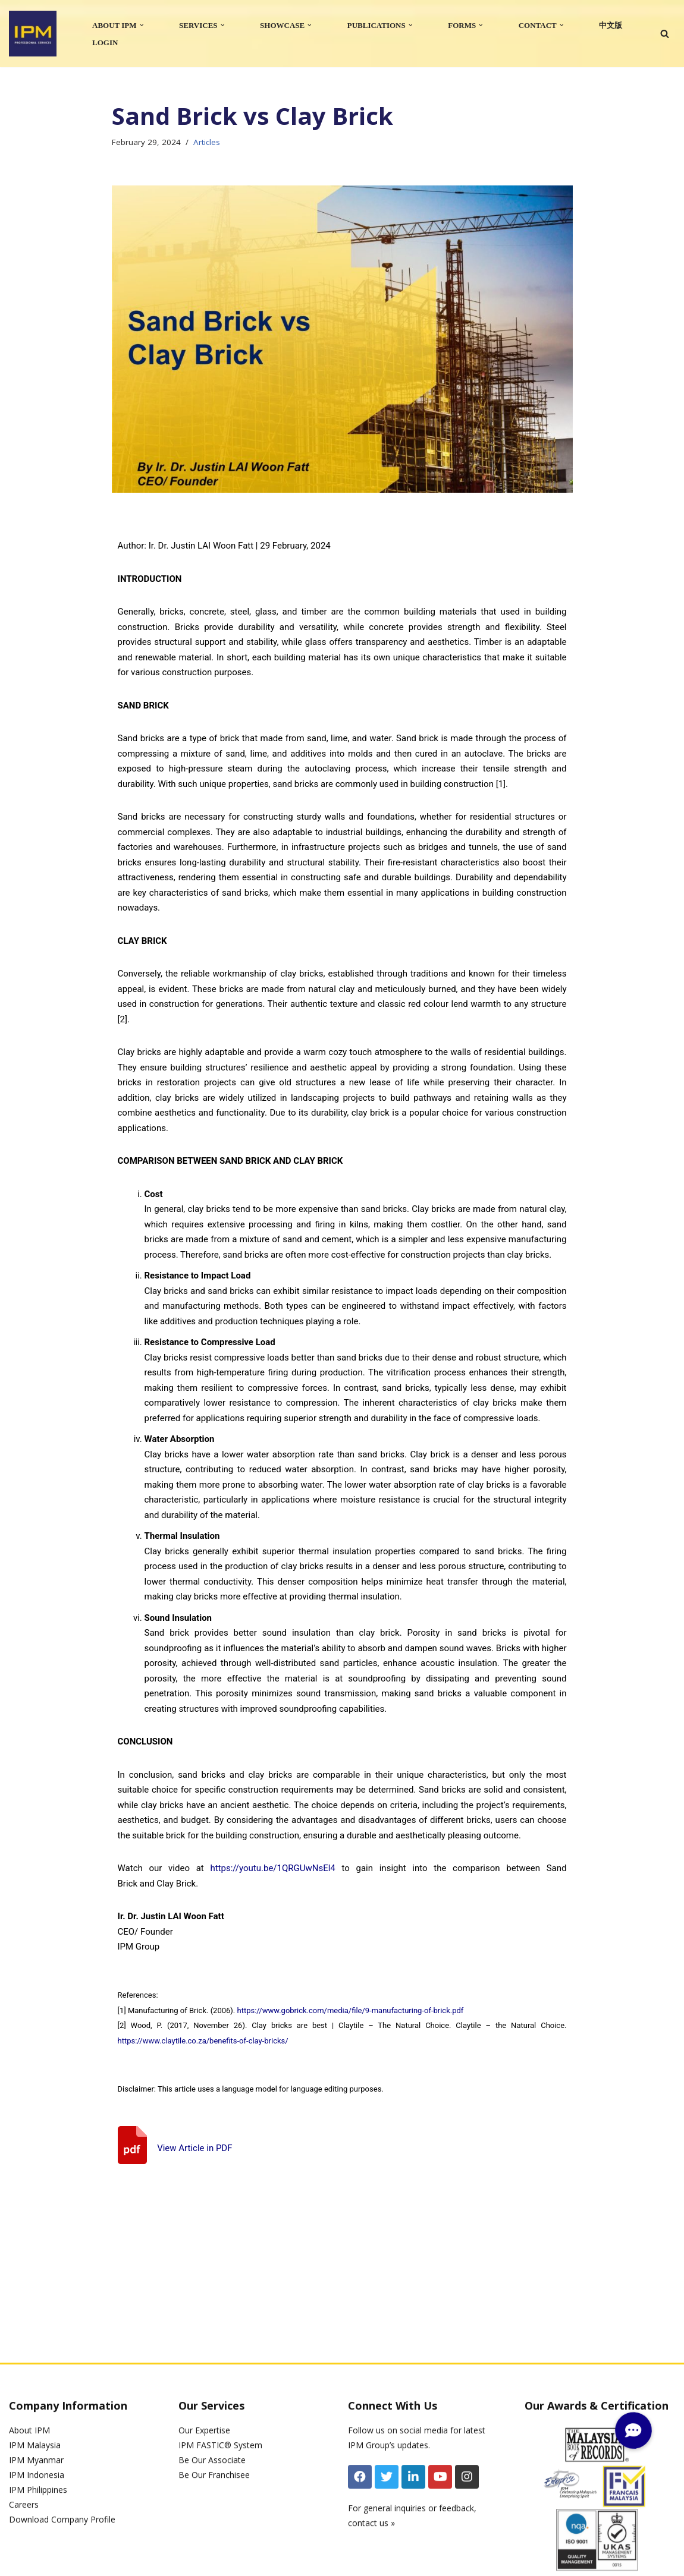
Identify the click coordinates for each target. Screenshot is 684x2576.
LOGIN (105, 42)
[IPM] (33, 33)
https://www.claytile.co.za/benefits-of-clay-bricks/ (203, 2040)
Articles (206, 142)
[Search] (664, 33)
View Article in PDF (194, 2148)
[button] (142, 25)
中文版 (610, 25)
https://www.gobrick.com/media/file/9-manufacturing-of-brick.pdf (350, 2010)
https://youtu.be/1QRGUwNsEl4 (272, 1868)
